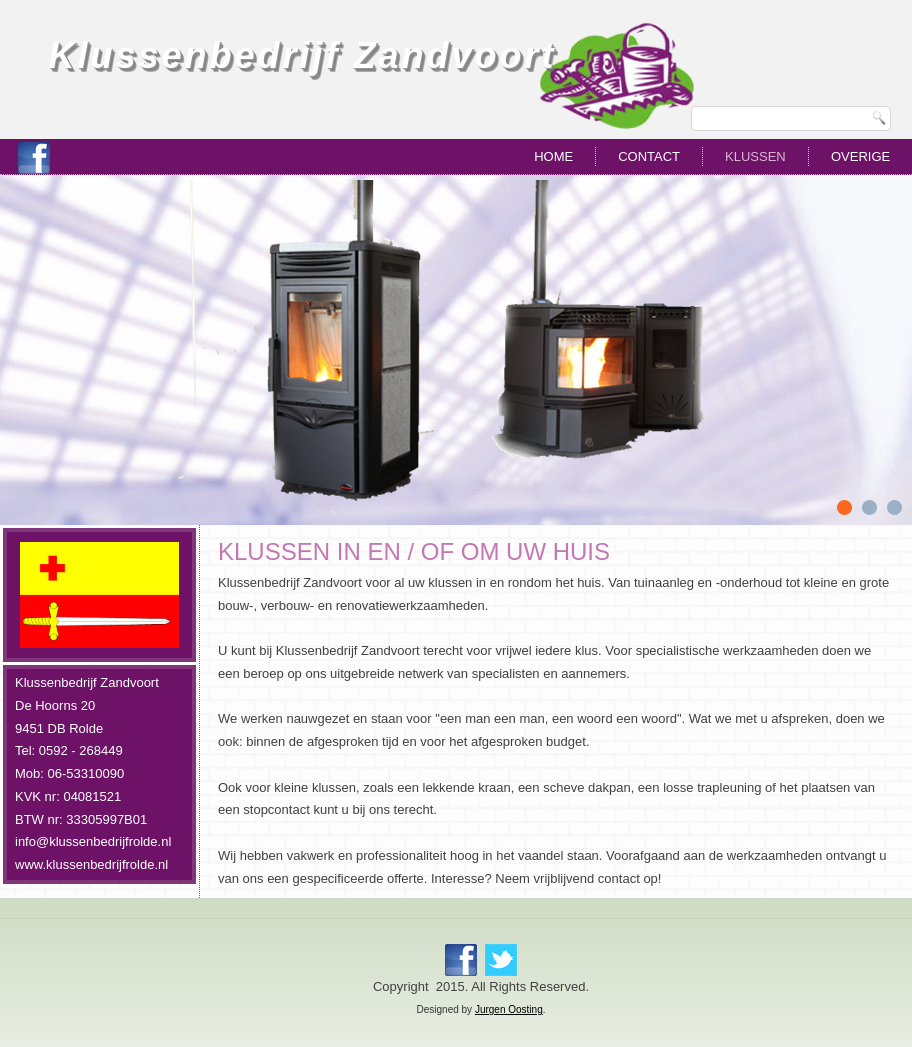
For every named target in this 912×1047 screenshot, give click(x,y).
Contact (649, 156)
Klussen (755, 156)
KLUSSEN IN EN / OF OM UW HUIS (414, 551)
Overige (860, 156)
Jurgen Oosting (509, 1009)
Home (553, 156)
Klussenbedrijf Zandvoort (302, 55)
